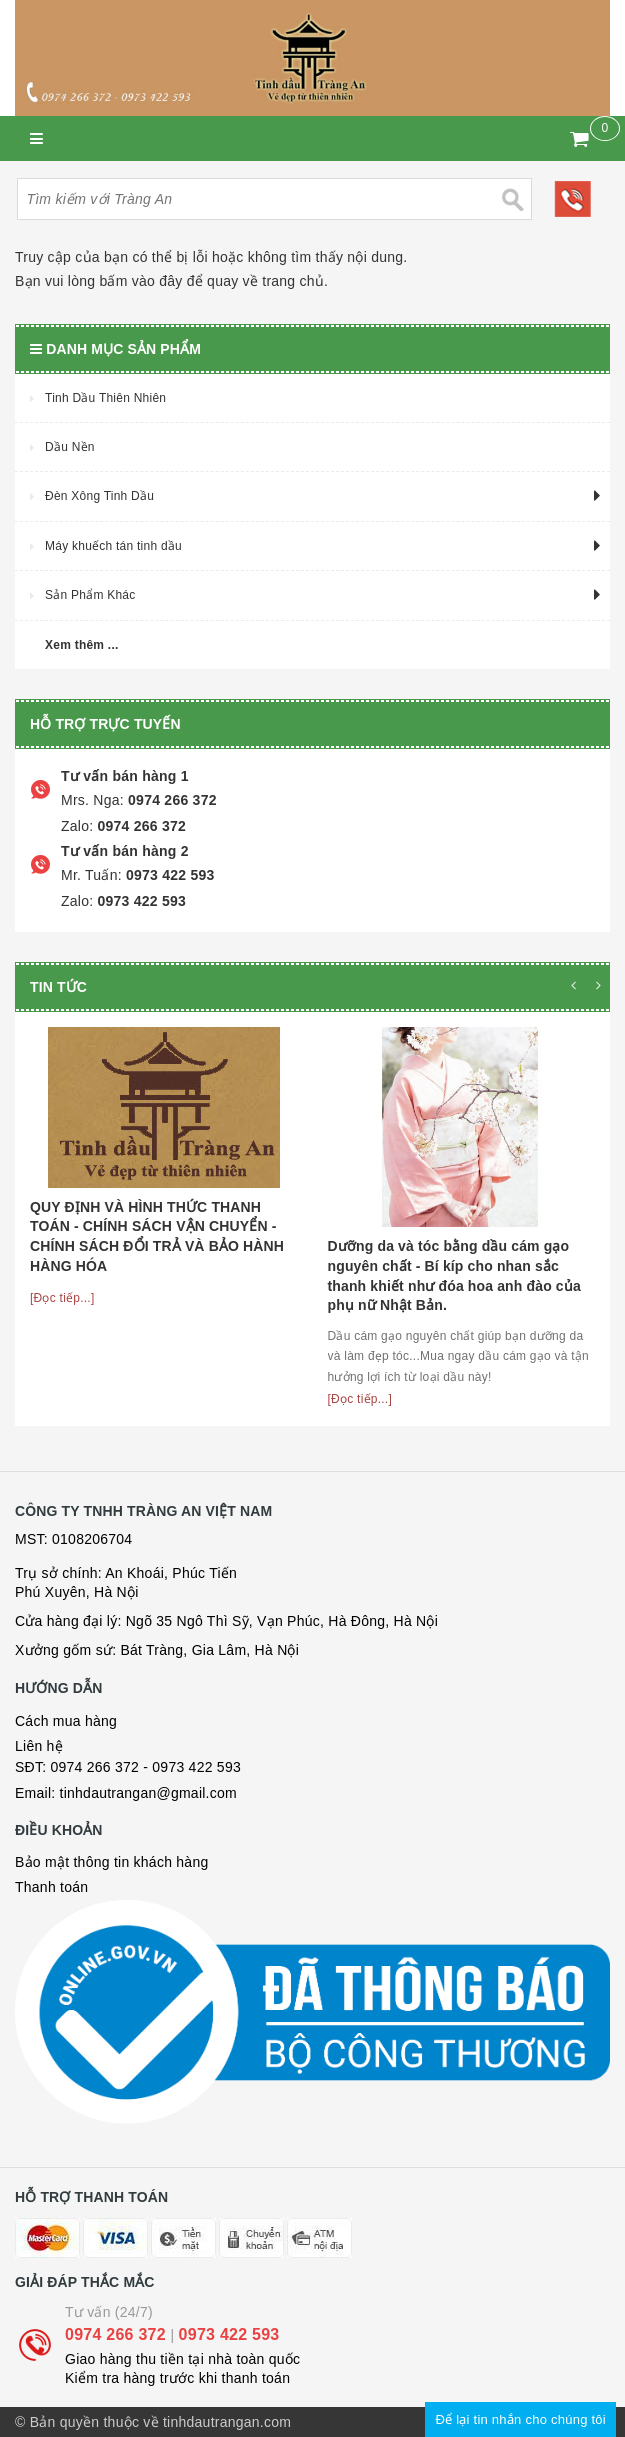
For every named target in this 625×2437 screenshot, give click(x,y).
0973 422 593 (168, 875)
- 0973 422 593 (192, 1767)
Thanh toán (51, 1887)
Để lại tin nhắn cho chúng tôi (520, 2419)
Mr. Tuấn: (91, 875)
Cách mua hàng (66, 1721)
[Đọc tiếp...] (62, 1298)
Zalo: (77, 826)
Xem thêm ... (82, 645)
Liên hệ (39, 1746)
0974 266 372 (170, 800)
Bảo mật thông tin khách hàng (111, 1862)
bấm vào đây (140, 281)
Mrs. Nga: (92, 800)
